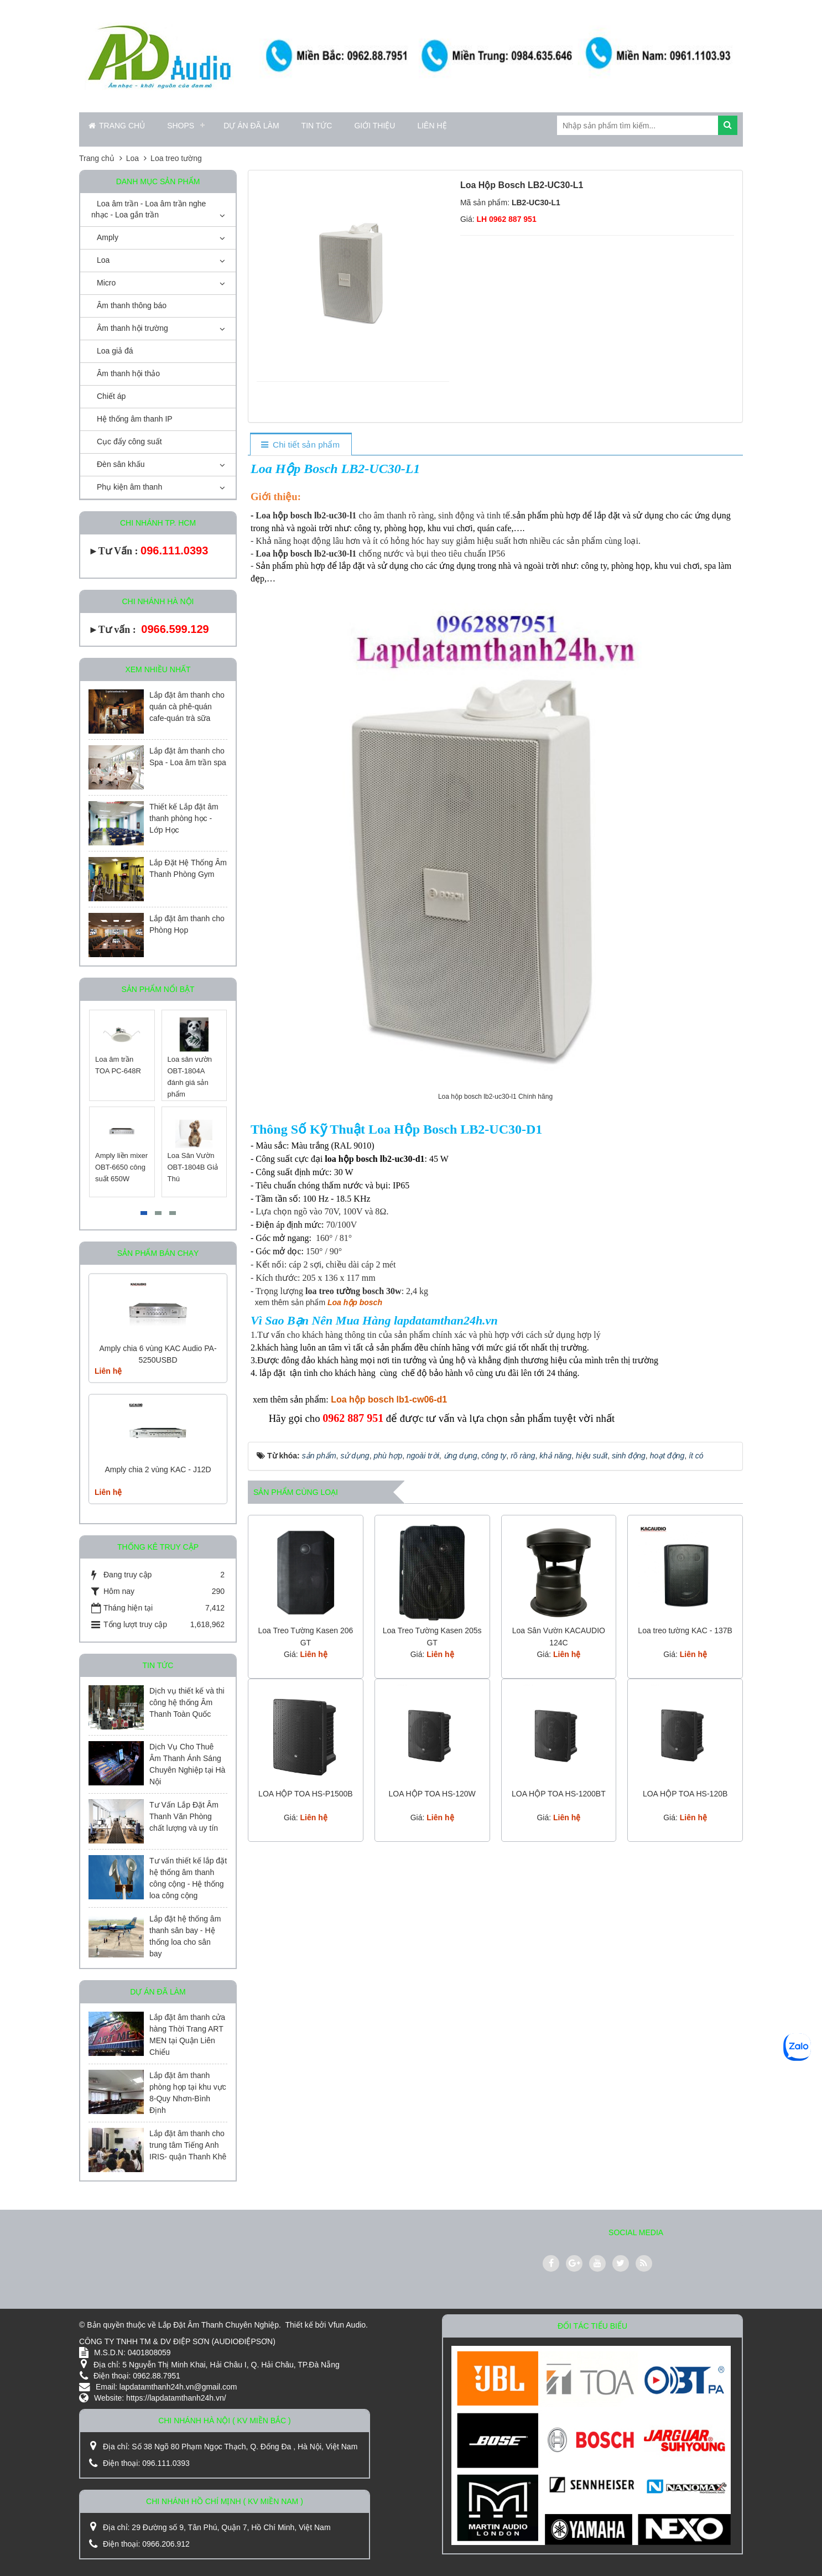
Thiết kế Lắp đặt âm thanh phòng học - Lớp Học (183, 818)
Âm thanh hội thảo (128, 373)
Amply (107, 237)
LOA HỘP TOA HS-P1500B (305, 1793)
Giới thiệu (374, 125)
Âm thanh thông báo (132, 305)
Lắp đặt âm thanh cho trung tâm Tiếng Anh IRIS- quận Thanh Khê (187, 2145)
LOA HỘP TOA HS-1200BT (559, 1793)
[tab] (301, 445)
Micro (106, 282)
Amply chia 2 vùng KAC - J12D (158, 1468)
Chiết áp (111, 396)
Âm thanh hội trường (132, 328)
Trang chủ (117, 125)
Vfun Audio (347, 2324)
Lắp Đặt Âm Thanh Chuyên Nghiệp (218, 2324)
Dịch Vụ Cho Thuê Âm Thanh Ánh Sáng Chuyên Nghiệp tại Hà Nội (187, 1764)
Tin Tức (316, 125)
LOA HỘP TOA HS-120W (431, 1793)
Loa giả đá (115, 350)
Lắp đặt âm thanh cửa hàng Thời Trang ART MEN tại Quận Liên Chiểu (187, 2034)
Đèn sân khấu (121, 464)
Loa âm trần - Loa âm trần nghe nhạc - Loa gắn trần (148, 209)
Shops (180, 125)
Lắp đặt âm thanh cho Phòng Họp (187, 924)
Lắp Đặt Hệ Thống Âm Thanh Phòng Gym (188, 868)
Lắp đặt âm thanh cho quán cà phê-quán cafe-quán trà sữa (187, 706)
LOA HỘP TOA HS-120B (685, 1793)
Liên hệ (431, 125)
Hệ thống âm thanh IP (135, 418)
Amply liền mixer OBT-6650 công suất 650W (121, 1167)
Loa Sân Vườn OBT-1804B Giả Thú (193, 1167)
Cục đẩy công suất (129, 441)
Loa (103, 260)
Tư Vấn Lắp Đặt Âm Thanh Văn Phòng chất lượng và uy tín (183, 1816)
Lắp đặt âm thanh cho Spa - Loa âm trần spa (187, 756)
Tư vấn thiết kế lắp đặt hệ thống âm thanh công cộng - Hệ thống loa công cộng (188, 1878)
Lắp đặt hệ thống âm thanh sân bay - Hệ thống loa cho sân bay (185, 1936)
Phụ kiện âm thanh (129, 486)
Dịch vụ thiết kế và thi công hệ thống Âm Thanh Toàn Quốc (187, 1702)
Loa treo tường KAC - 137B (685, 1630)
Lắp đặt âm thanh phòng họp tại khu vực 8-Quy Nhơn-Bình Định (187, 2093)
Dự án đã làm (251, 125)
